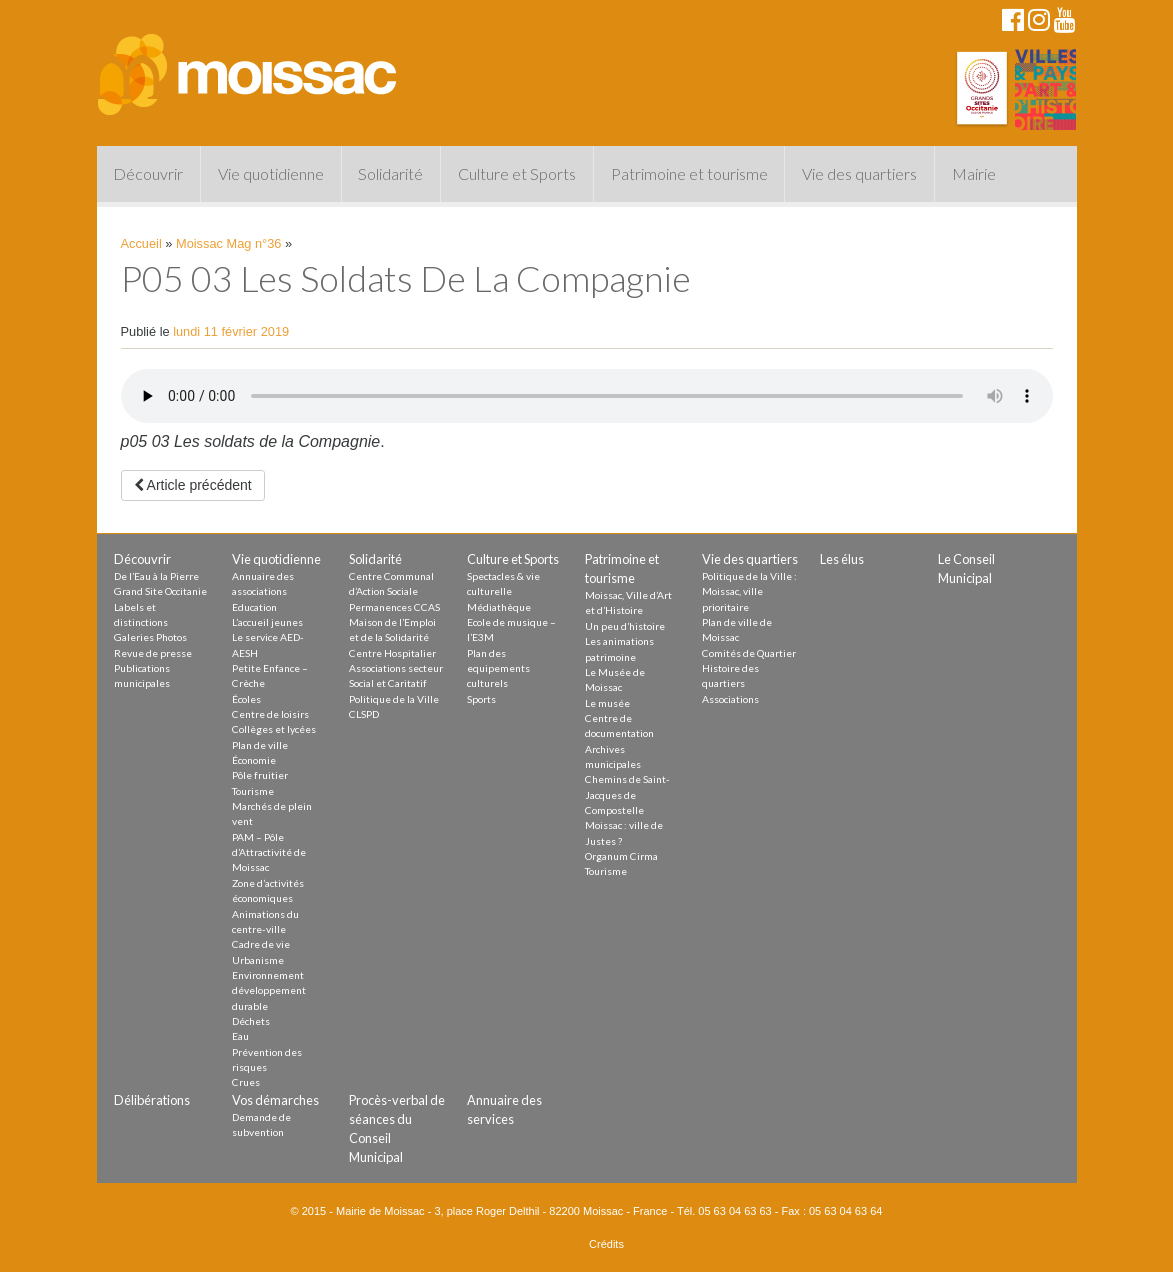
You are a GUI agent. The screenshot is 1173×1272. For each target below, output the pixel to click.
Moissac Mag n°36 (228, 243)
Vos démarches (275, 1100)
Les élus (842, 559)
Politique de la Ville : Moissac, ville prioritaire (749, 591)
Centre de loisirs (270, 714)
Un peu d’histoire (625, 626)
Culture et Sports (517, 173)
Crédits (606, 1244)
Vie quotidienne (271, 173)
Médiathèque (499, 607)
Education (254, 607)
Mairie (974, 173)
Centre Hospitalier (392, 653)
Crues (246, 1082)
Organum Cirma (621, 856)
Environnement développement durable (269, 990)
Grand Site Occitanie (160, 591)
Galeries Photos (150, 637)
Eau (240, 1036)
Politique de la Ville (394, 699)
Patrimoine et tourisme (689, 173)
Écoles (246, 699)
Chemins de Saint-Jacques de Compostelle (627, 794)
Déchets (251, 1021)
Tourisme (253, 791)
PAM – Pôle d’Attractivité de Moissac (269, 852)
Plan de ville (260, 745)
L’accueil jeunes (267, 622)
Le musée (607, 703)
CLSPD (364, 714)
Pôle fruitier (260, 775)
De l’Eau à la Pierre (156, 576)
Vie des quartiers (859, 173)
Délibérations (152, 1100)
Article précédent (193, 485)
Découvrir (148, 173)
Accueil (141, 243)
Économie (254, 760)
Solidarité (390, 173)
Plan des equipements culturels (498, 668)
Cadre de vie (261, 944)
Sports (481, 699)
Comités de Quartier (749, 653)
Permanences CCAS (394, 607)
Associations (730, 699)
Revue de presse (153, 653)
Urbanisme (258, 960)
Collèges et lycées (274, 729)
